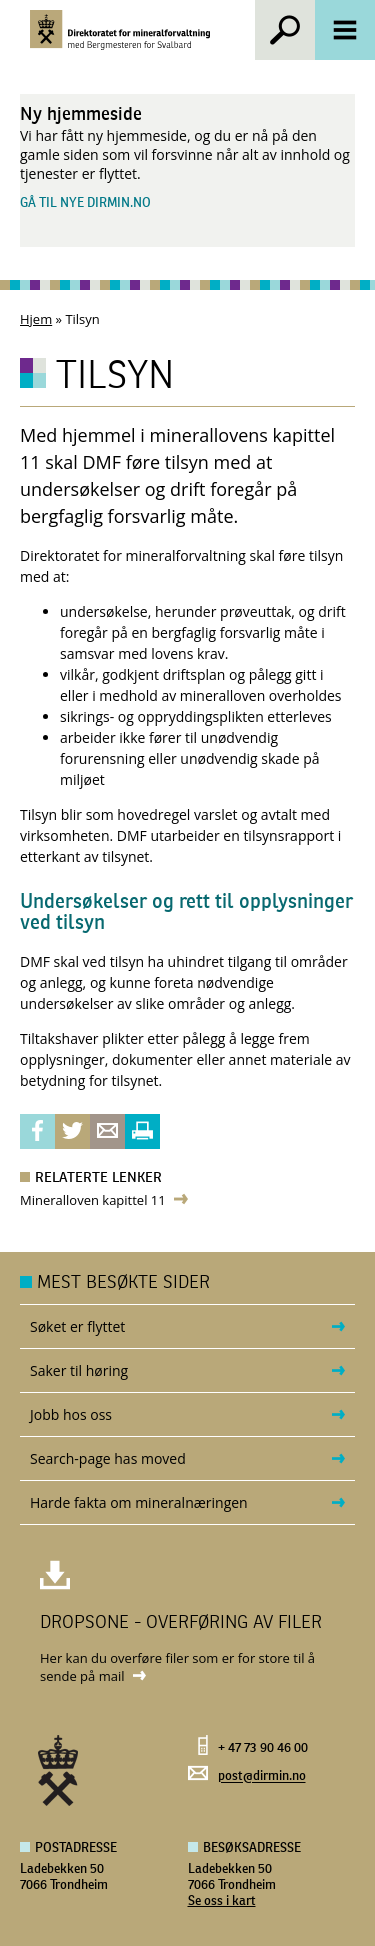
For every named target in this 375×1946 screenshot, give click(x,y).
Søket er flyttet (77, 1326)
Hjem (36, 319)
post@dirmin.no (262, 1777)
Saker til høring (79, 1370)
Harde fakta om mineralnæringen (139, 1502)
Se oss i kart (222, 1901)
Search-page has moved (108, 1458)
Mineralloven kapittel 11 (93, 1200)
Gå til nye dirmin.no (85, 203)
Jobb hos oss (71, 1414)
